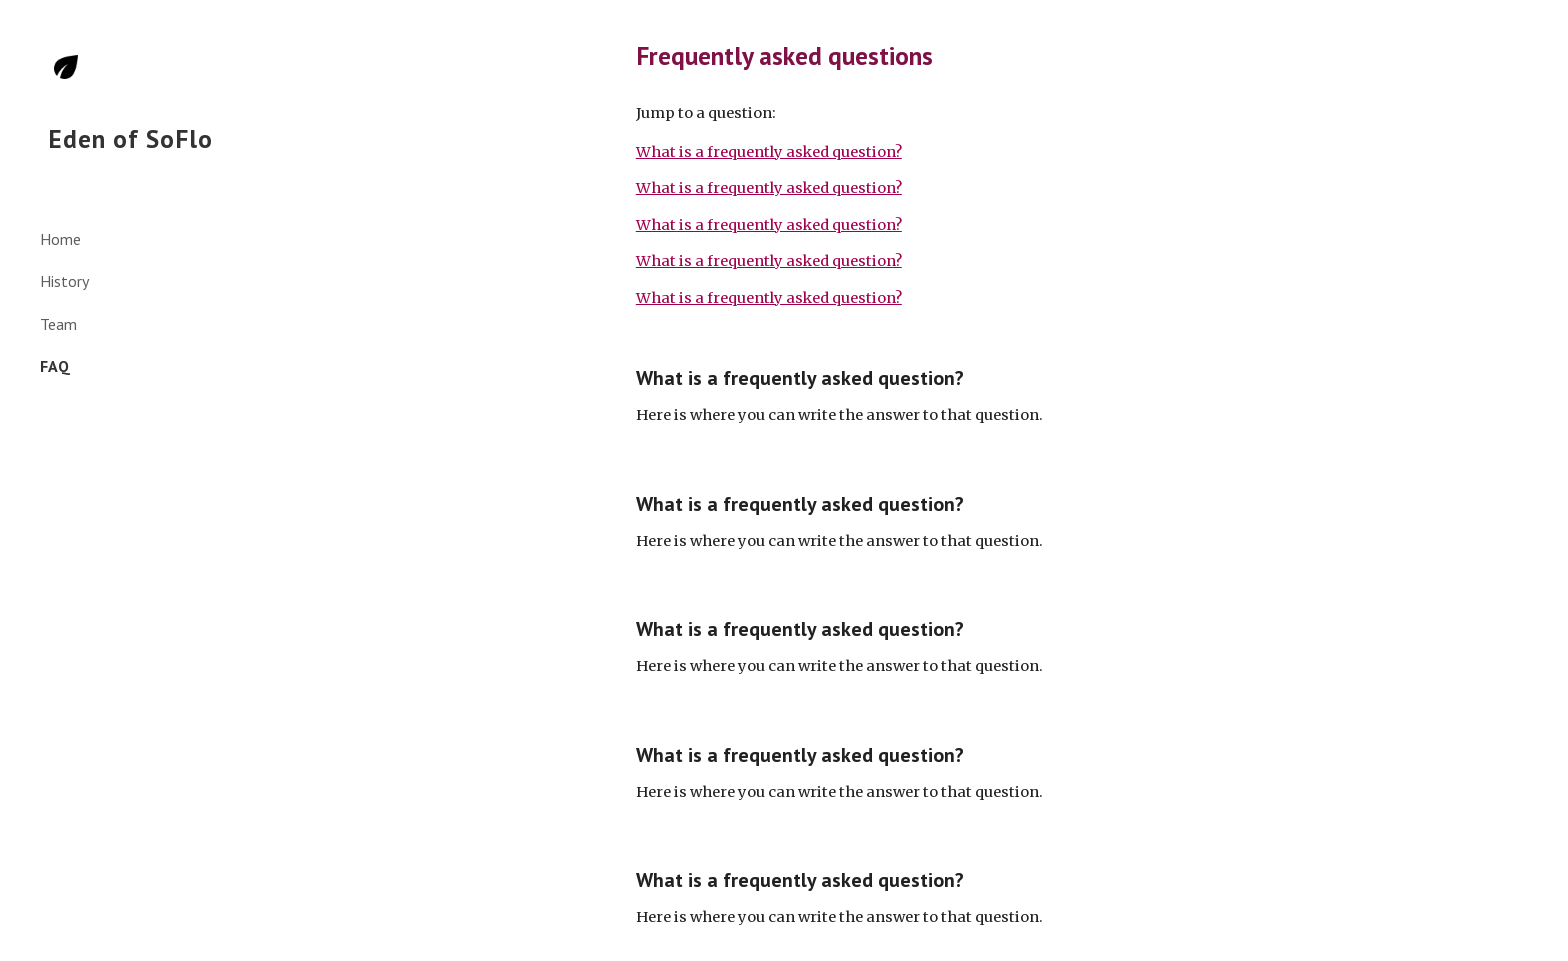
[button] (1544, 28)
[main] (909, 55)
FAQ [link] (55, 366)
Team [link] (58, 324)
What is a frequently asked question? (769, 152)
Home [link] (60, 239)
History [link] (64, 281)
